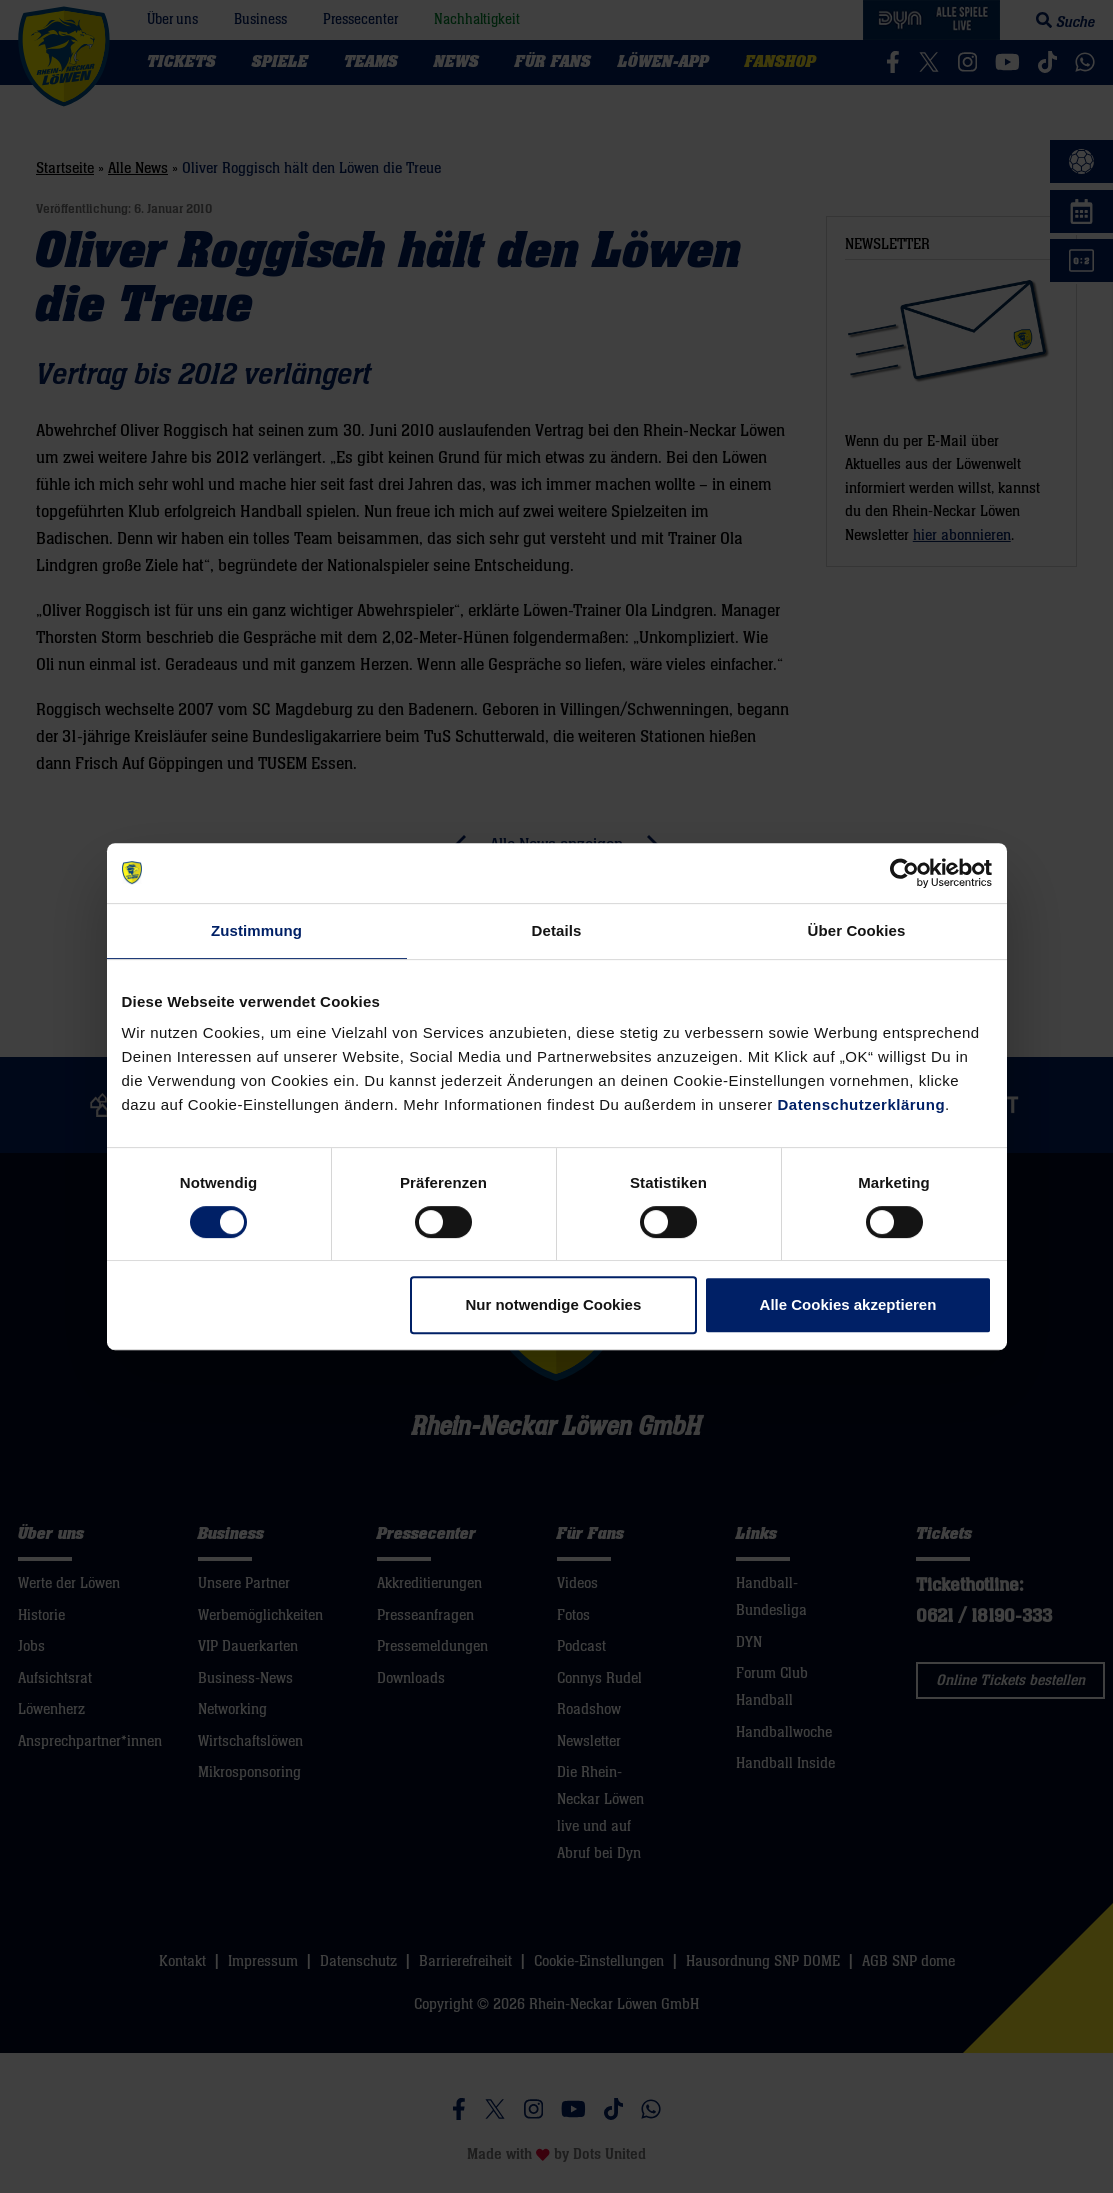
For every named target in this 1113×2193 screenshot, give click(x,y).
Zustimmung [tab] (256, 930)
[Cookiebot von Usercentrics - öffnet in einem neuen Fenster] (904, 873)
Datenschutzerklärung (862, 1104)
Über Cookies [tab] (857, 930)
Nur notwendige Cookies (553, 1304)
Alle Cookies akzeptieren (848, 1304)
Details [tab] (557, 930)
